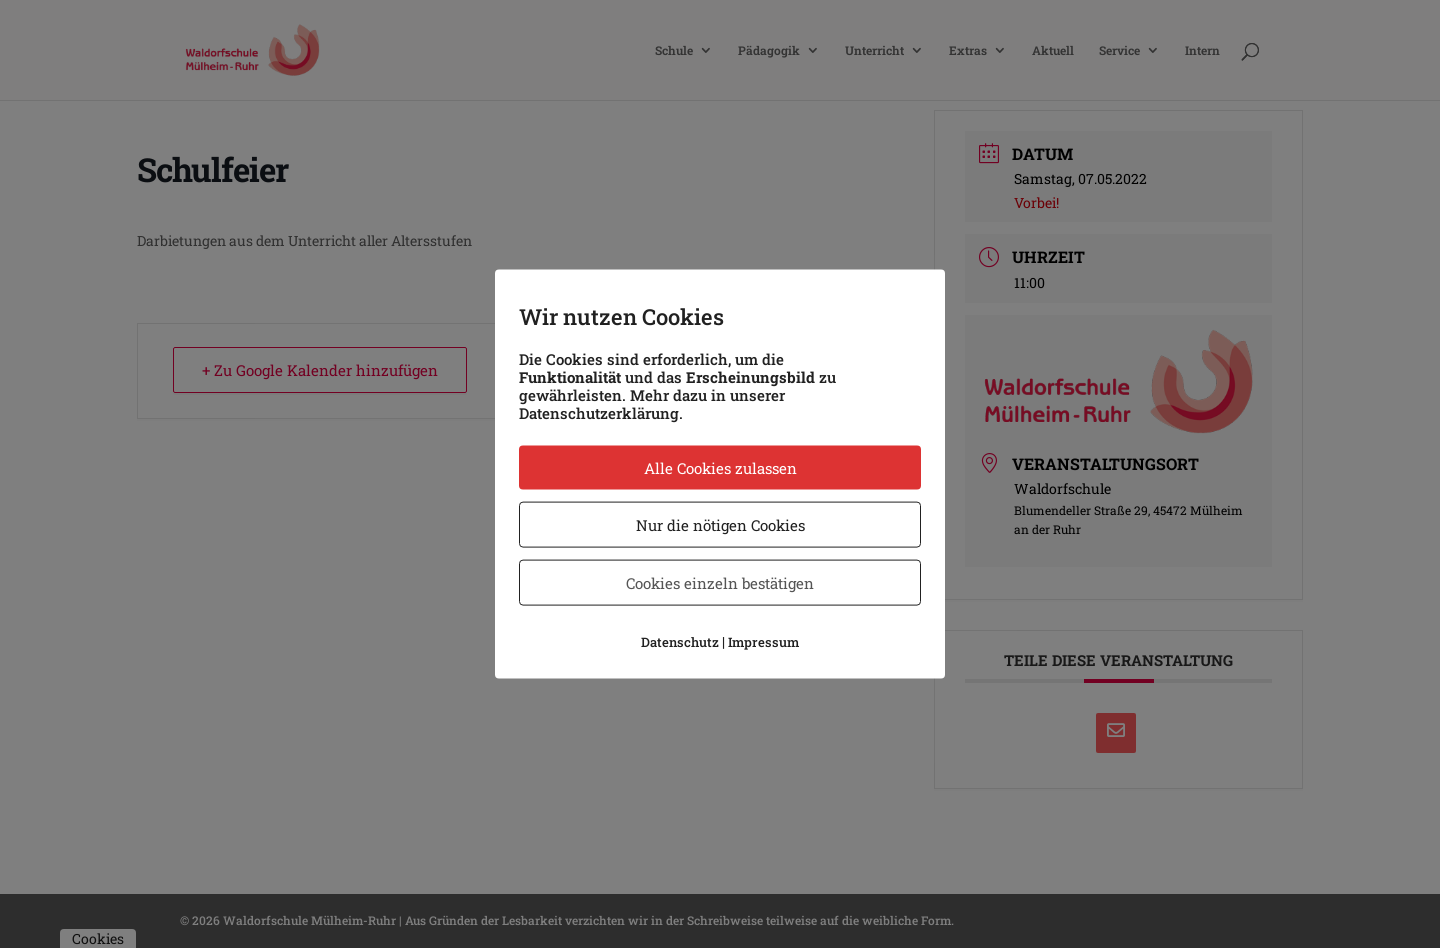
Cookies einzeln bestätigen (720, 583)
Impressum (763, 642)
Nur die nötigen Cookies (720, 525)
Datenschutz (680, 642)
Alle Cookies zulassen (720, 468)
